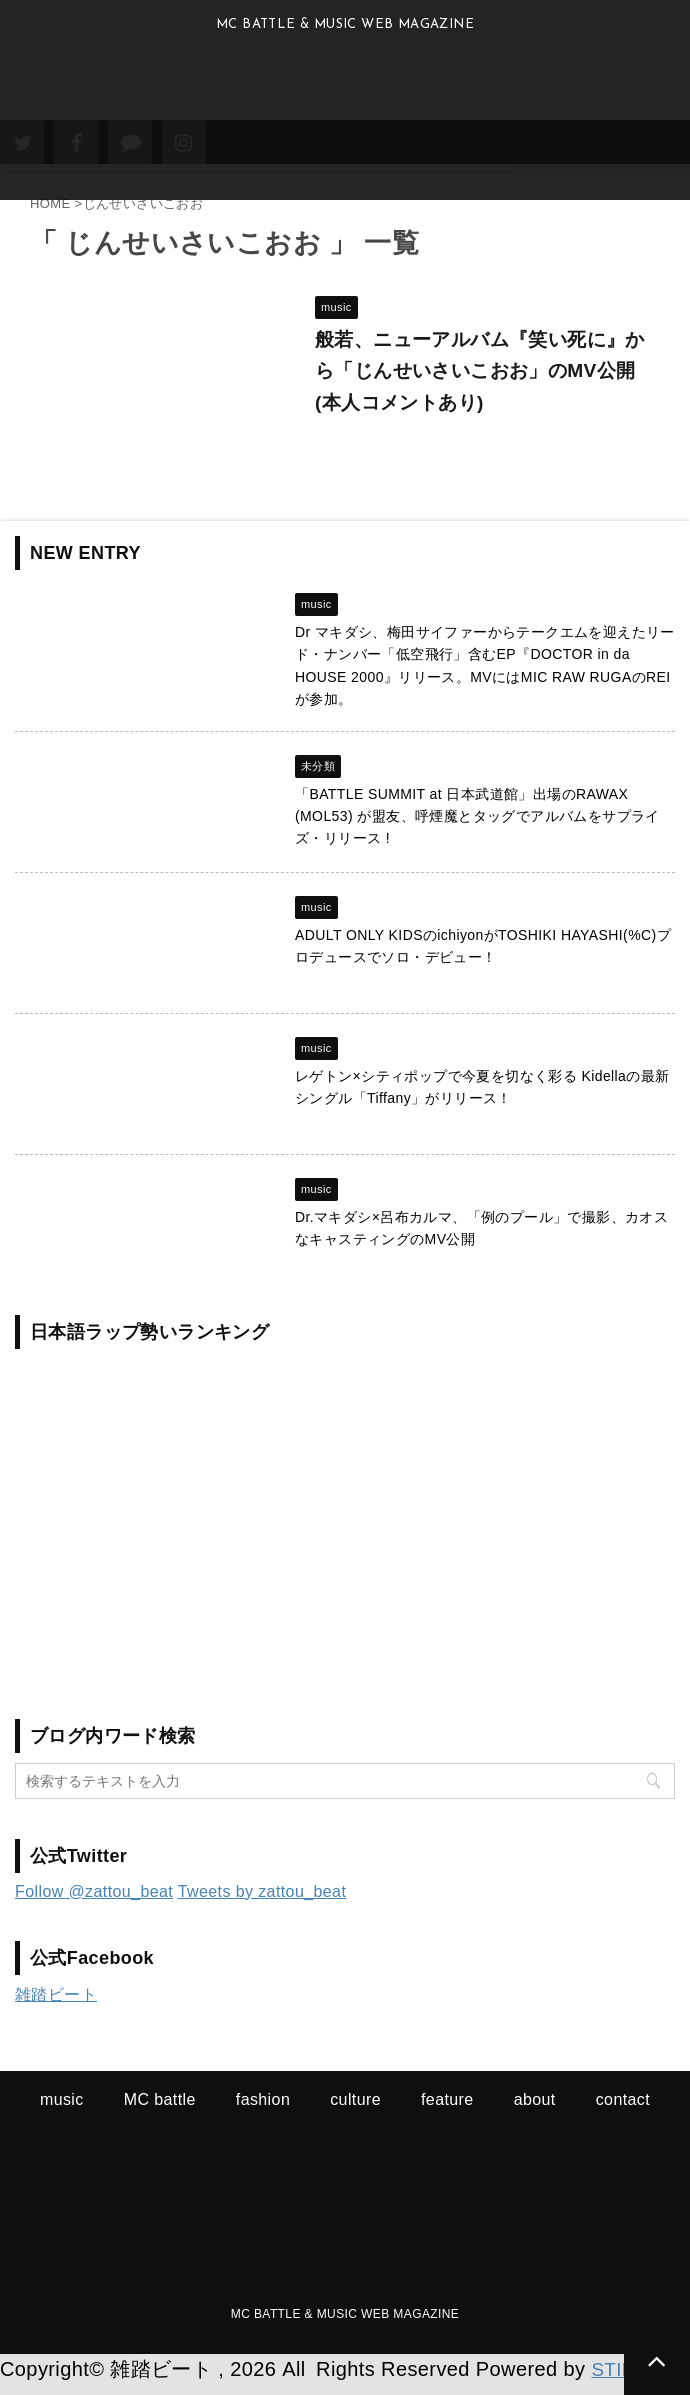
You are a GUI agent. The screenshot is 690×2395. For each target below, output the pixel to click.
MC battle (160, 2110)
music (62, 2110)
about (535, 2110)
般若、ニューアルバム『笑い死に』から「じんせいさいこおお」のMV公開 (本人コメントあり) (483, 376)
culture (355, 2110)
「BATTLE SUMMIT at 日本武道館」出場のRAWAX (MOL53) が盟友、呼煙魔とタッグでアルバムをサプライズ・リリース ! (477, 827)
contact (623, 2110)
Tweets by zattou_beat (262, 1902)
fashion (263, 2110)
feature (447, 2110)
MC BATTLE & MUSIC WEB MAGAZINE (345, 2325)
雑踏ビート (56, 2005)
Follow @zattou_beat (94, 1902)
